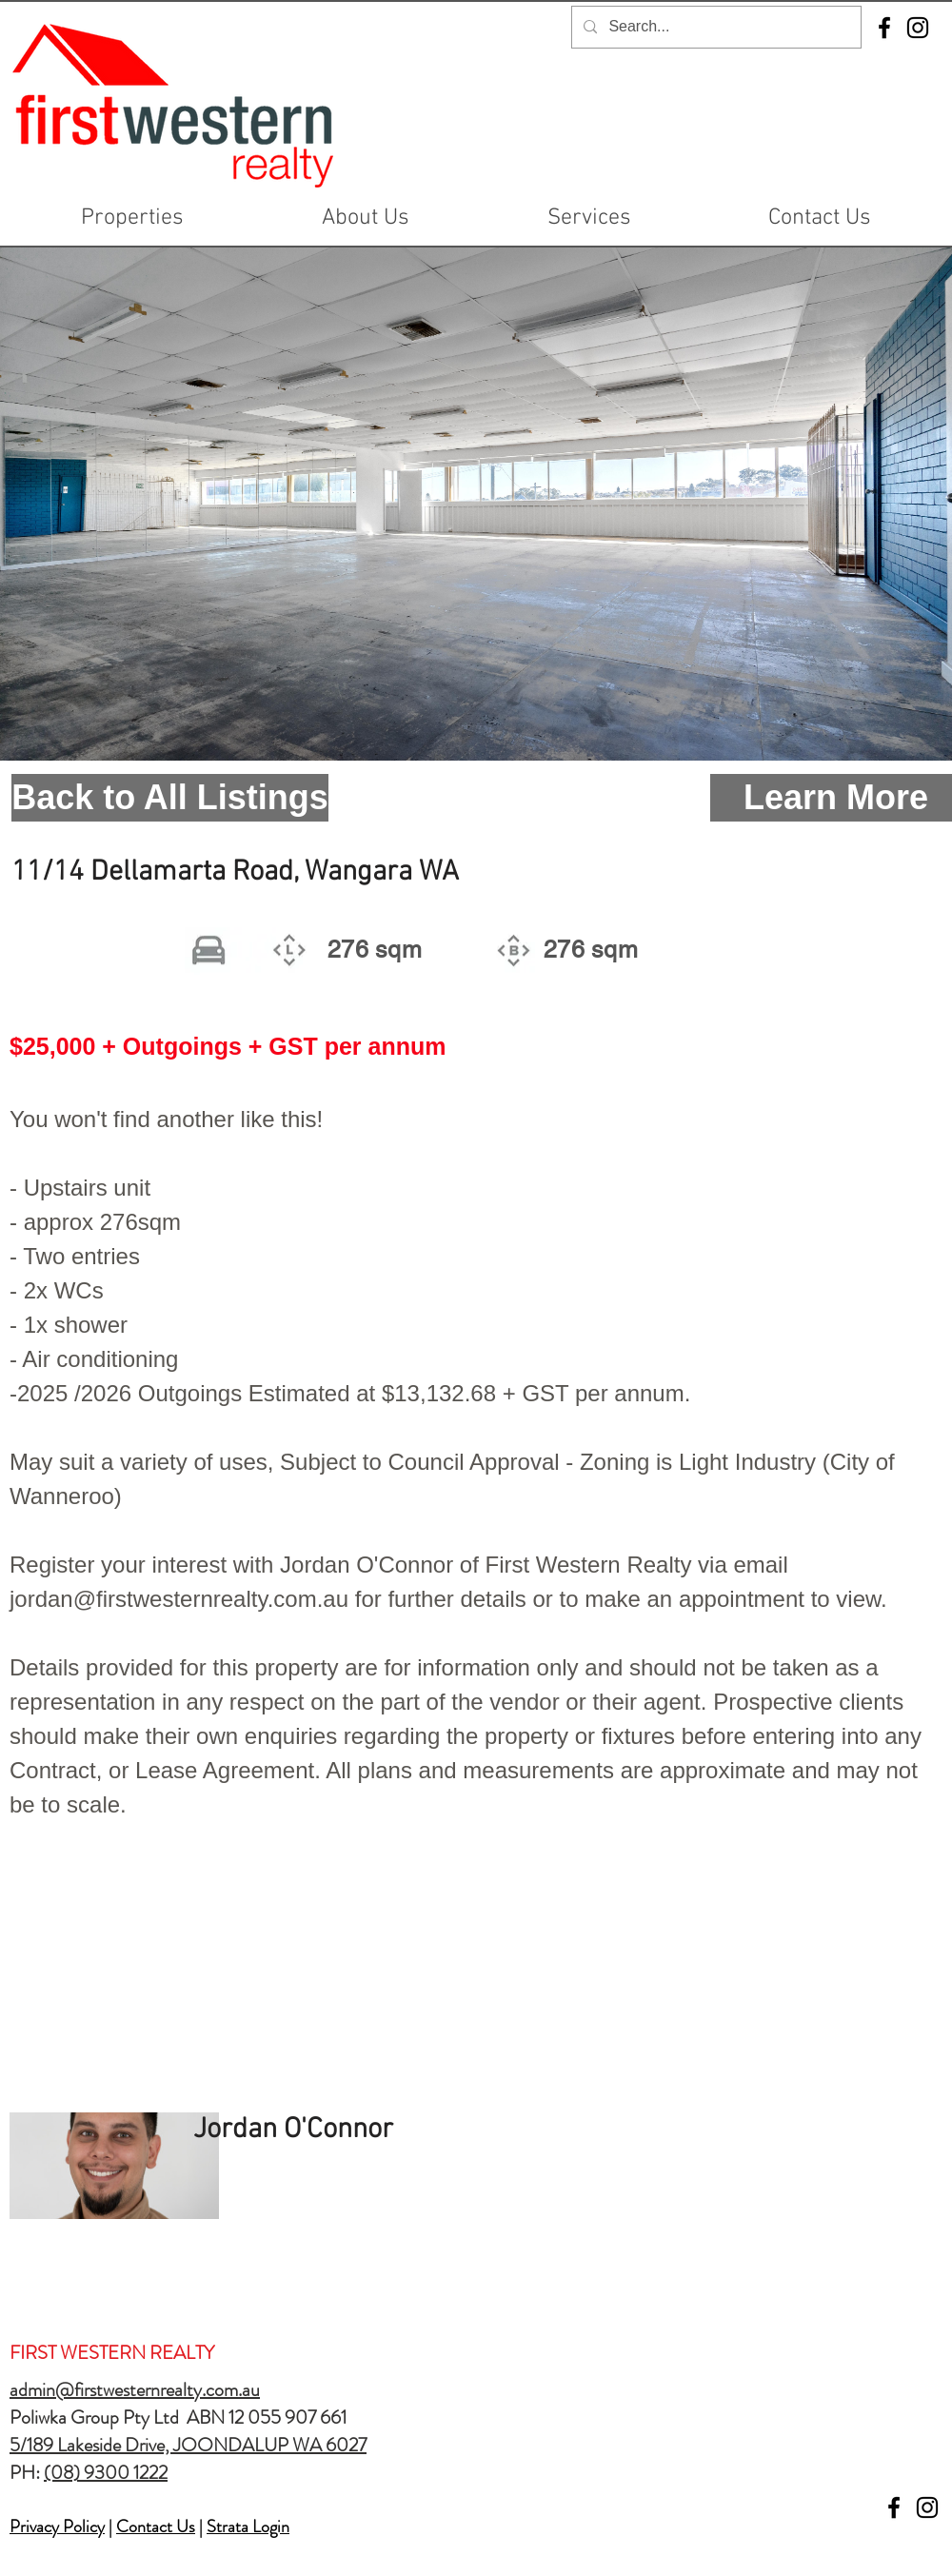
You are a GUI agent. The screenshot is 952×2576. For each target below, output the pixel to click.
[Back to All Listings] (169, 798)
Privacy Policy (57, 2526)
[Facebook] (884, 27)
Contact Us (155, 2526)
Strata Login (248, 2526)
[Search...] (714, 27)
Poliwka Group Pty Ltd (98, 2417)
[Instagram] (917, 27)
